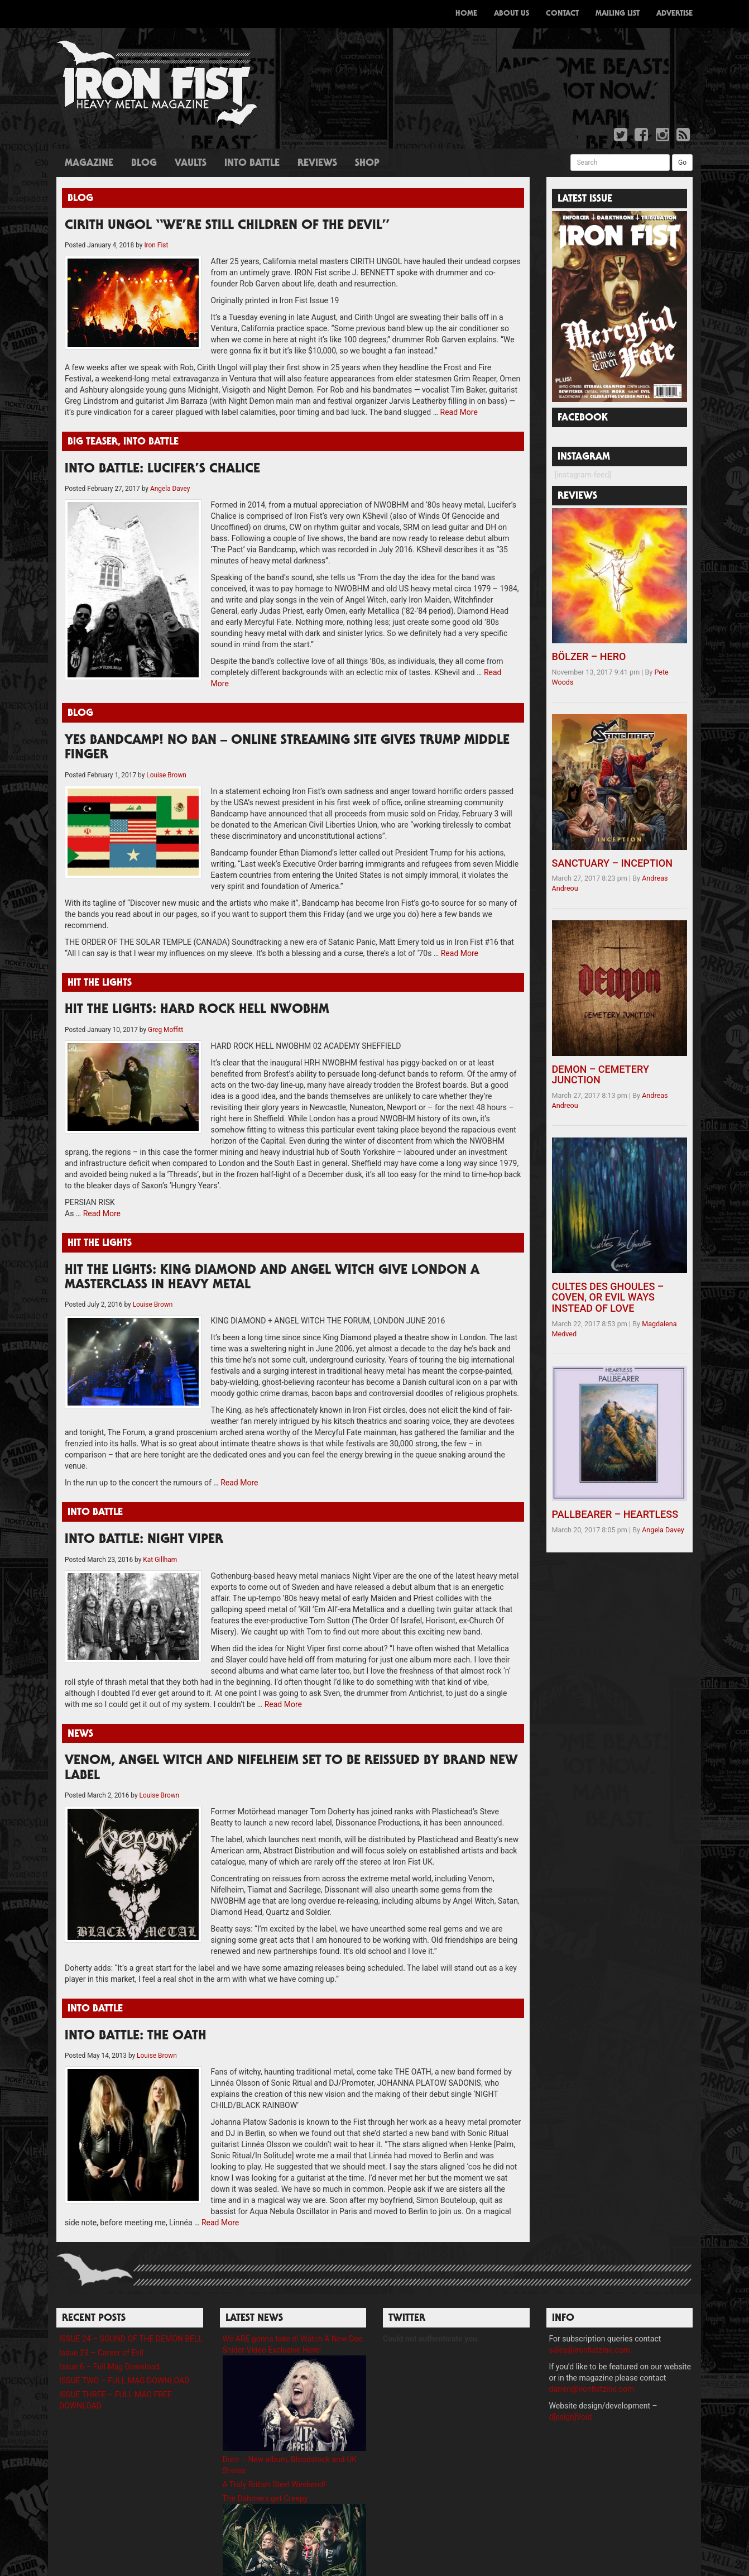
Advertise (674, 14)
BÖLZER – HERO (589, 656)
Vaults (191, 164)
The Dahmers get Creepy (265, 2498)
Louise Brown (166, 775)
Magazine (89, 164)
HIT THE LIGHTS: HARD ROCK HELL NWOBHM (197, 1010)
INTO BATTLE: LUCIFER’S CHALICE (162, 469)
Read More (459, 412)
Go (682, 162)
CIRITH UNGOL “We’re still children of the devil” (227, 226)
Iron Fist (156, 245)
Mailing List (618, 14)
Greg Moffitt (165, 1030)
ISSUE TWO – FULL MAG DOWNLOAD (124, 2380)
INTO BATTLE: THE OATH (136, 2036)
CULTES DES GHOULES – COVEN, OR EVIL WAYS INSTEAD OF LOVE (608, 1297)
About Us (511, 14)
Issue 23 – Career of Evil (101, 2352)
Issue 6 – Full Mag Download (109, 2366)
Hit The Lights (100, 983)
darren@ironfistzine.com (592, 2388)
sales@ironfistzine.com (590, 2349)
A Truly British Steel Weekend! (274, 2484)
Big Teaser (93, 442)
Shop (367, 164)
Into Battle (252, 164)
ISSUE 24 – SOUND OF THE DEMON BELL (131, 2338)
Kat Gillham (160, 1560)
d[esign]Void (570, 2416)
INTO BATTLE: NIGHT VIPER (144, 1540)
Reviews (317, 164)
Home (466, 14)
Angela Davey (170, 489)
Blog (144, 164)
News (80, 1734)
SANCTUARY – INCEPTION (612, 863)
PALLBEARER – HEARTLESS (615, 1514)
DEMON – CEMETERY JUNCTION (600, 1074)
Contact (562, 14)
